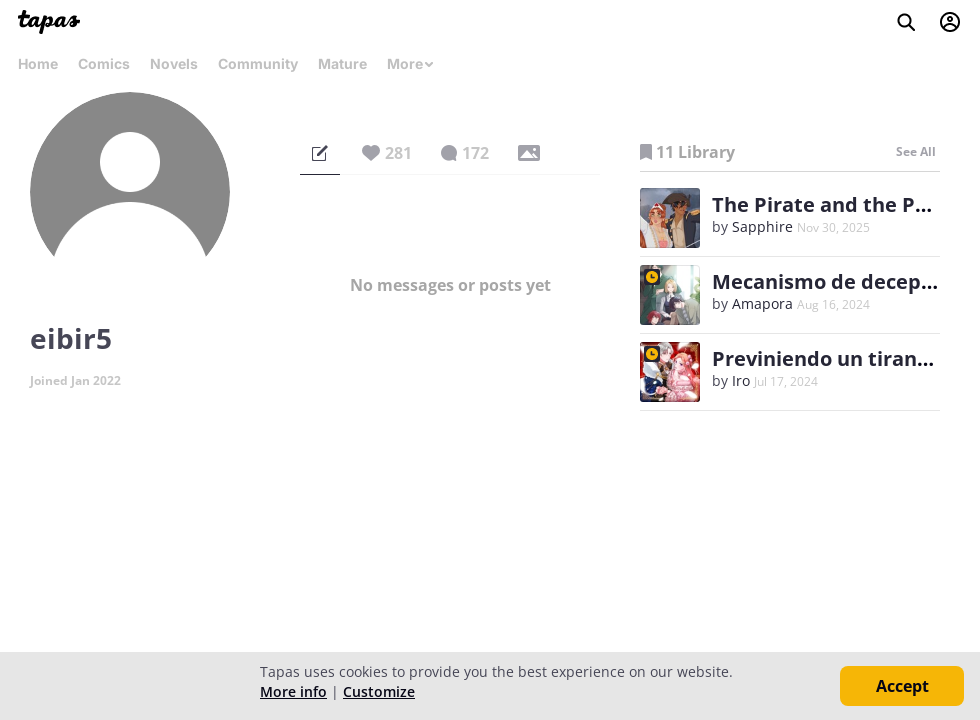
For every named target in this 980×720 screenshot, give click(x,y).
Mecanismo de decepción (837, 281)
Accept (902, 686)
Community (258, 63)
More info (293, 691)
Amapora (762, 303)
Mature (342, 63)
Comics (104, 63)
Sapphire (762, 226)
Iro (741, 380)
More (411, 63)
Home (38, 63)
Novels (174, 63)
